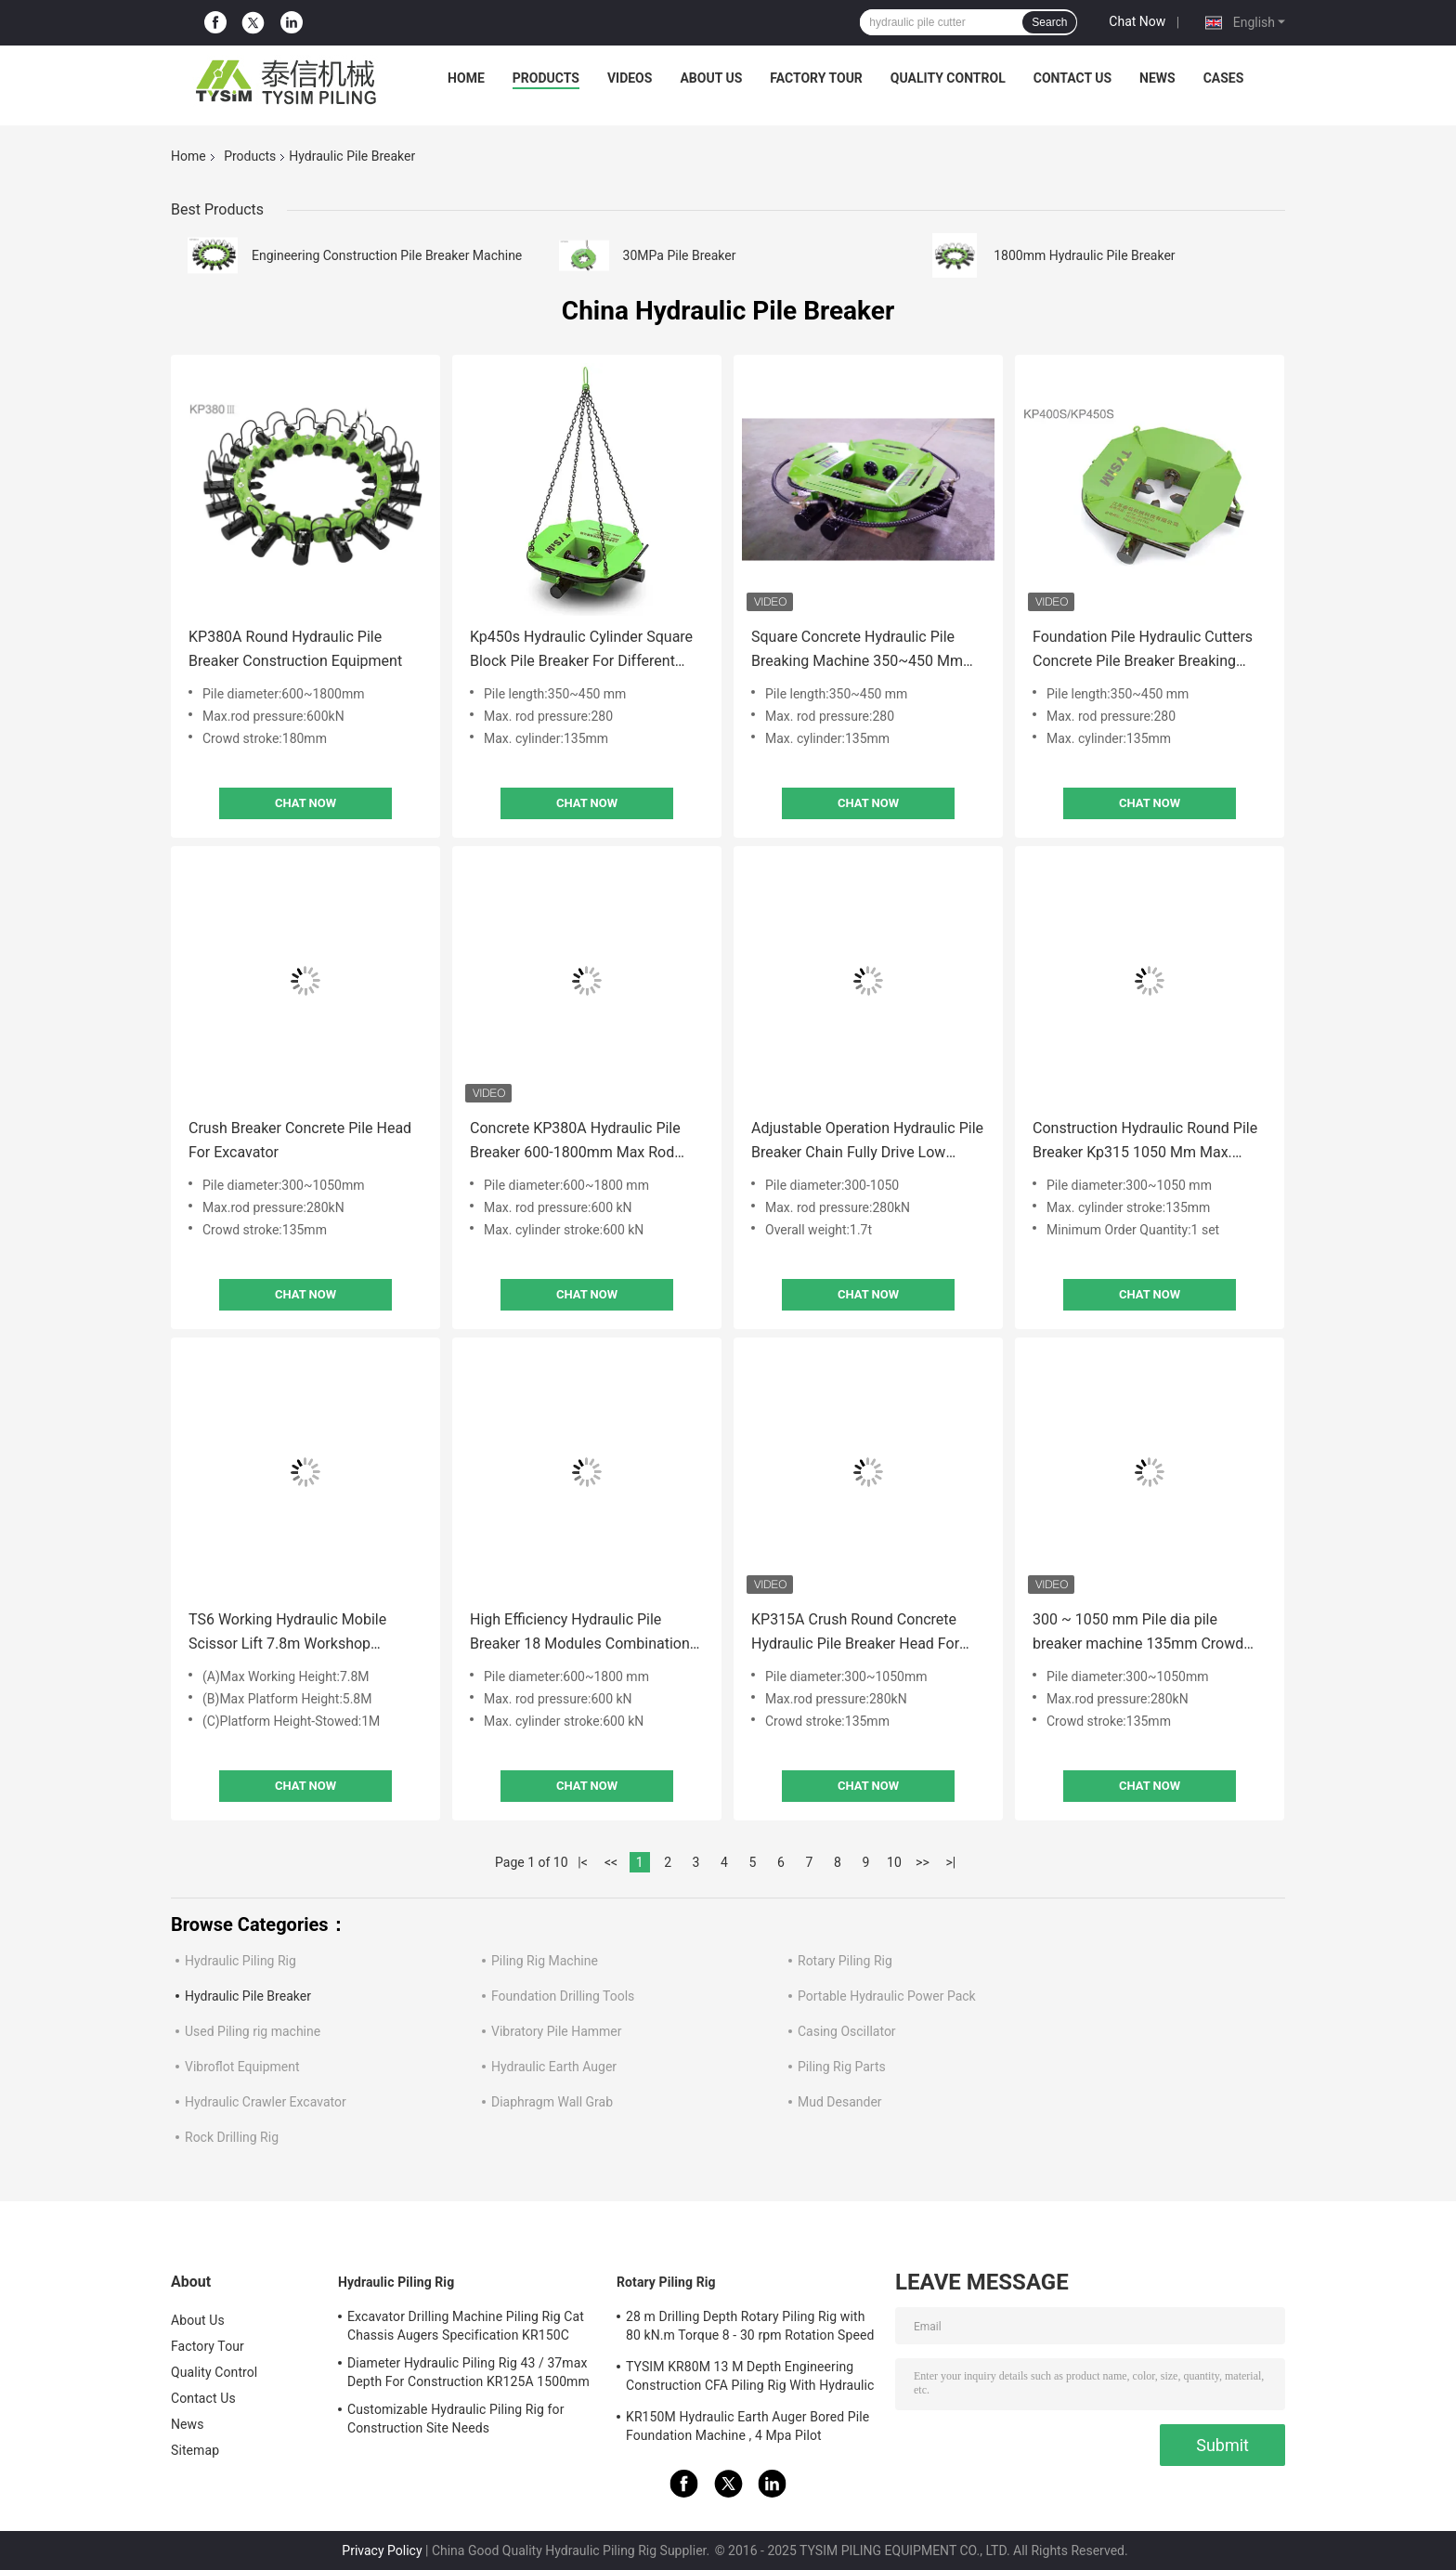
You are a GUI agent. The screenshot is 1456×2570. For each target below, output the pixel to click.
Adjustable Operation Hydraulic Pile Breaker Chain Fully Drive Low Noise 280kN (867, 1142)
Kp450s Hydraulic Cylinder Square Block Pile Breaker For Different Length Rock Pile (581, 650)
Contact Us (1073, 78)
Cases (1223, 78)
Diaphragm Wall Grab (552, 2101)
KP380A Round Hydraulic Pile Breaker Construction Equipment (295, 649)
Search (1049, 22)
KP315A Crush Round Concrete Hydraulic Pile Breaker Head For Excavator (855, 1633)
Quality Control (948, 78)
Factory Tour (816, 78)
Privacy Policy (382, 2550)
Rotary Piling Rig (845, 1960)
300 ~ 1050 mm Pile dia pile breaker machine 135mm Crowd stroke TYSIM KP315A (1138, 1633)
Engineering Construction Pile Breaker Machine (387, 255)
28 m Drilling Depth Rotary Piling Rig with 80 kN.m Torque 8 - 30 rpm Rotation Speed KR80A (750, 2328)
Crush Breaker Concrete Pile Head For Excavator (299, 1140)
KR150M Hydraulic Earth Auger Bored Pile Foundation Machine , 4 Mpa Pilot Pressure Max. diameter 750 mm (747, 2428)
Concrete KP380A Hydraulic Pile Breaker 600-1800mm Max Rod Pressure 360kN (575, 1142)
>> (923, 1862)
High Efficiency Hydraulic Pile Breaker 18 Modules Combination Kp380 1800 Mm (580, 1633)
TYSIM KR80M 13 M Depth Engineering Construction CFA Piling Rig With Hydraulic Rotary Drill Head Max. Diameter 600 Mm (750, 2378)
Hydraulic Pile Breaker (248, 1996)
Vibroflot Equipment (242, 2066)
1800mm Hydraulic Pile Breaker (1084, 255)
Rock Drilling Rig (232, 2137)
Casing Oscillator (847, 2031)
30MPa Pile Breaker (679, 255)
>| (951, 1862)
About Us (711, 78)
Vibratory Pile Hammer (556, 2031)
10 (894, 1862)
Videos (630, 78)
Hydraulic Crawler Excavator (265, 2101)
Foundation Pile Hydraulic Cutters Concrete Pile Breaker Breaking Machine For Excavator (1143, 650)
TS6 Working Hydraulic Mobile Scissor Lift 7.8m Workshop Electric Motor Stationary (287, 1633)
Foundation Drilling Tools (562, 1996)
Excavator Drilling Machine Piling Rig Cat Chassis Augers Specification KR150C (465, 2325)
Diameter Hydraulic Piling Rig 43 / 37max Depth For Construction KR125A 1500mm (468, 2372)
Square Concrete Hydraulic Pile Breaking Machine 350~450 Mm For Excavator (857, 650)
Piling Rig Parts (842, 2066)
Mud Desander (840, 2101)
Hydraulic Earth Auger (554, 2066)
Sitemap (195, 2450)
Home (466, 78)
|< (583, 1862)
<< (611, 1862)
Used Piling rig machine (252, 2031)
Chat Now (1137, 21)
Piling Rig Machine (544, 1960)
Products (546, 78)
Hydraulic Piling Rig (240, 1960)
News (1157, 78)
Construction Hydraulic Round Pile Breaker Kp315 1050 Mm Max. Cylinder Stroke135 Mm (1145, 1142)
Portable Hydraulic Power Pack (887, 1996)
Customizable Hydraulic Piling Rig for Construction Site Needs (456, 2418)
